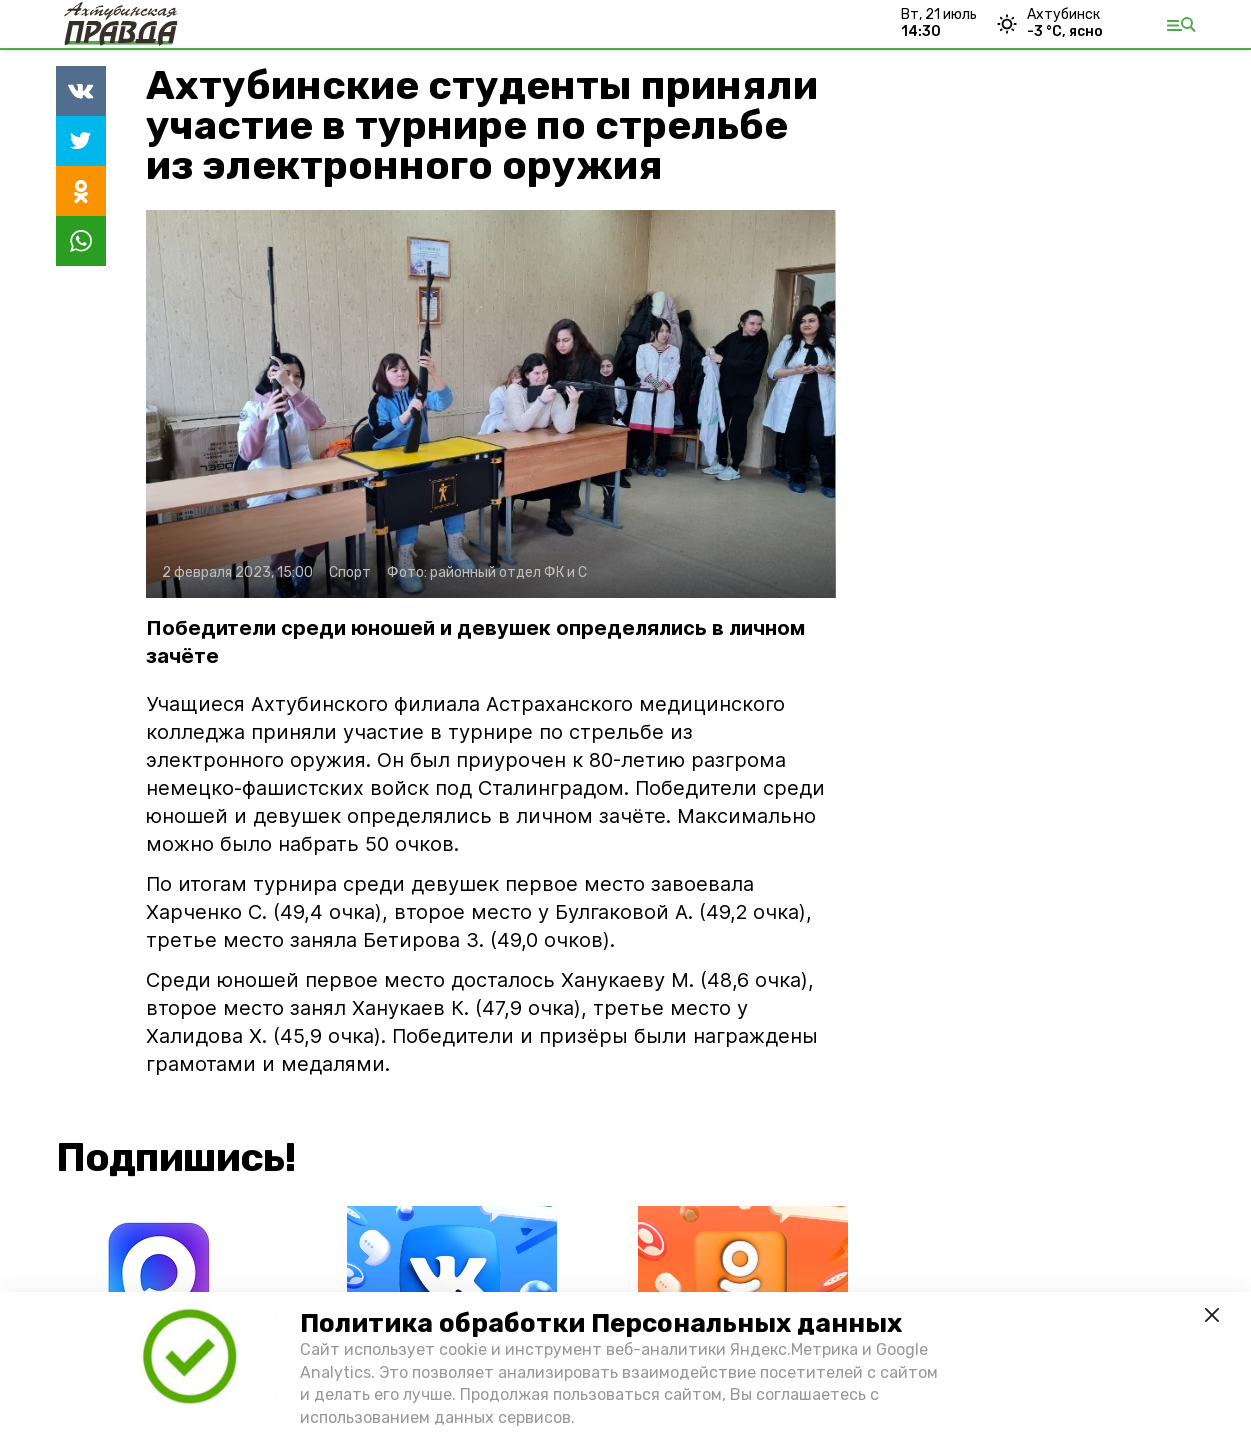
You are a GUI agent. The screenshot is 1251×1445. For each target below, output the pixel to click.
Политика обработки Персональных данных (601, 1323)
